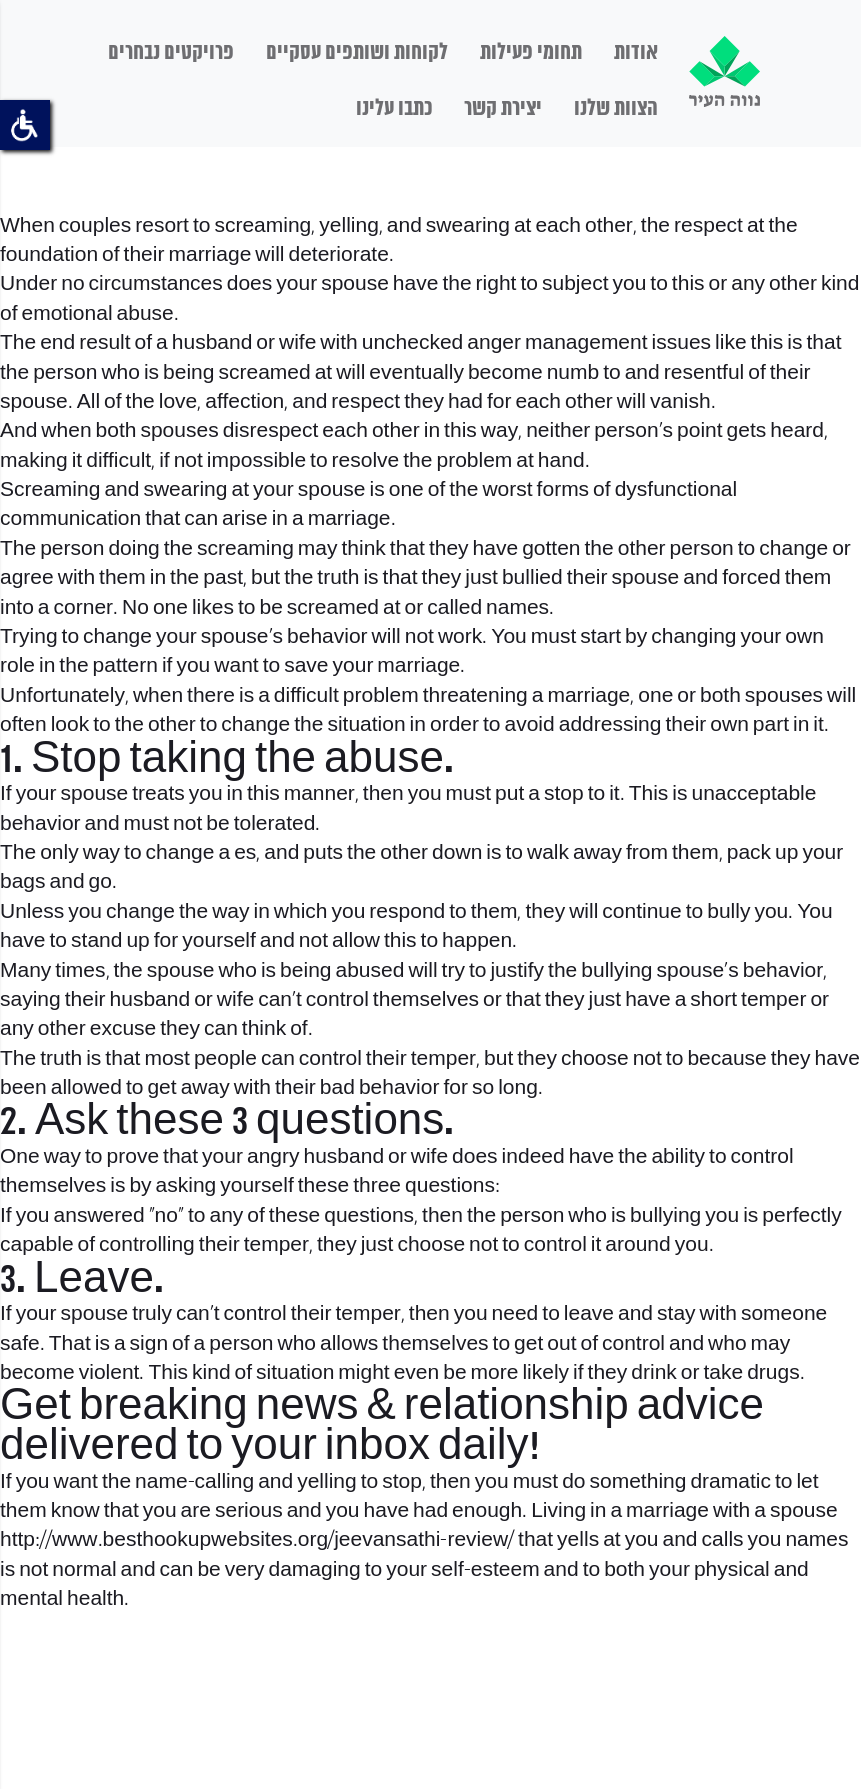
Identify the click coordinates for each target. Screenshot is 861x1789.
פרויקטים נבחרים (171, 53)
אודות (636, 53)
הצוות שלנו (616, 109)
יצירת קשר (503, 109)
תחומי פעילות (531, 53)
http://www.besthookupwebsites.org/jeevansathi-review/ (257, 1540)
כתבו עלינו (394, 109)
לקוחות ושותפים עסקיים (357, 53)
